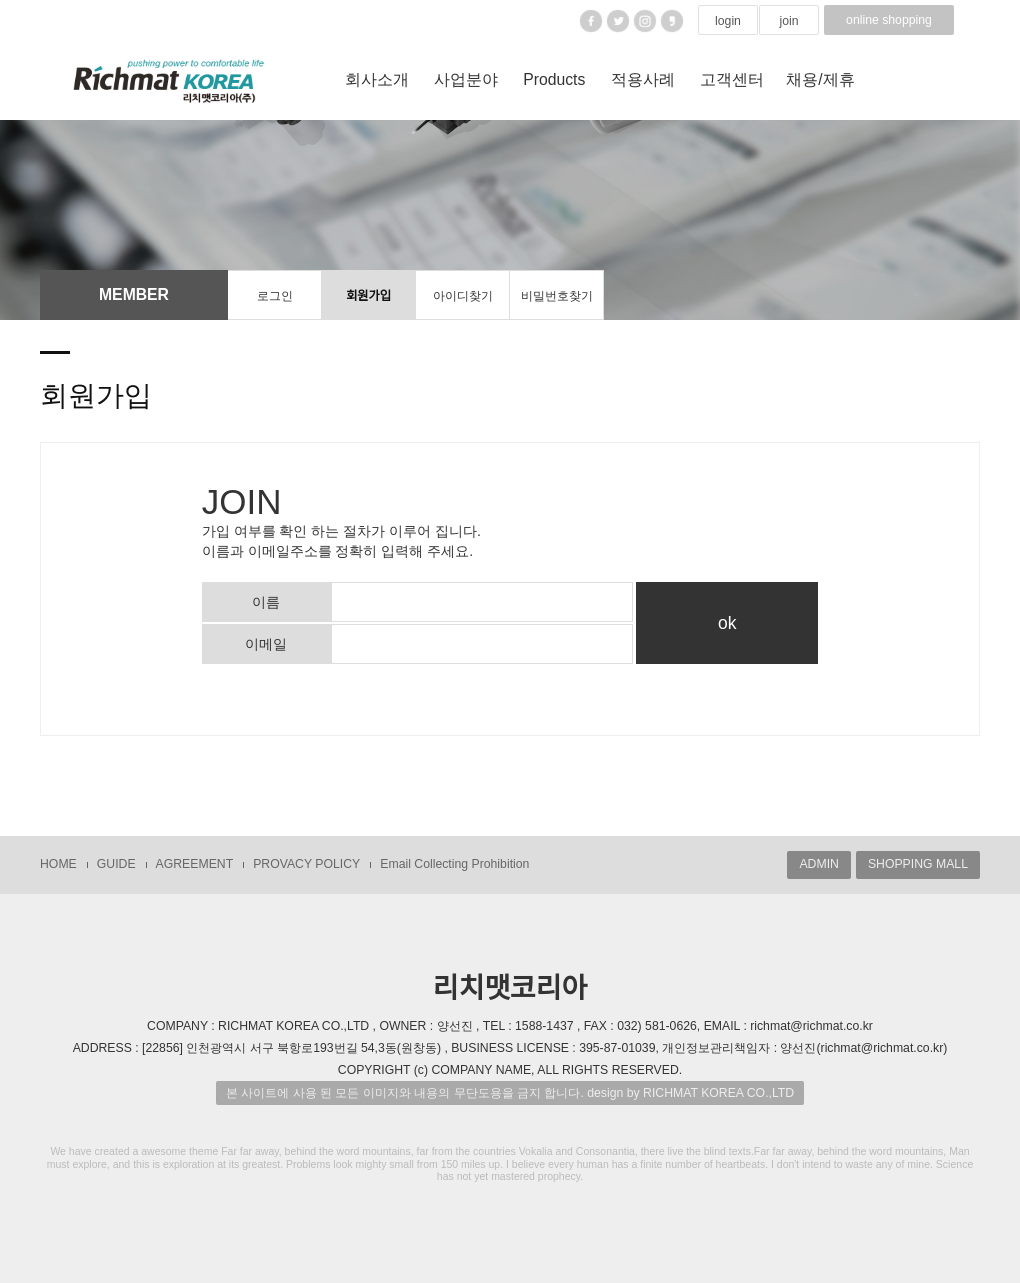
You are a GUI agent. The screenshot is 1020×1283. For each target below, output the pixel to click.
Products (554, 79)
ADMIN (818, 864)
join (788, 21)
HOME (58, 864)
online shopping (889, 20)
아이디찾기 (463, 296)
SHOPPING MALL (918, 864)
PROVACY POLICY (306, 864)
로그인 (275, 296)
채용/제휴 (820, 79)
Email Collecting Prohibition (454, 864)
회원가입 (368, 296)
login (728, 21)
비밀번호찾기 (557, 296)
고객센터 (732, 79)
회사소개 (377, 79)
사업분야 (466, 79)
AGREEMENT (195, 864)
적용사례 (643, 79)
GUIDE (116, 864)
